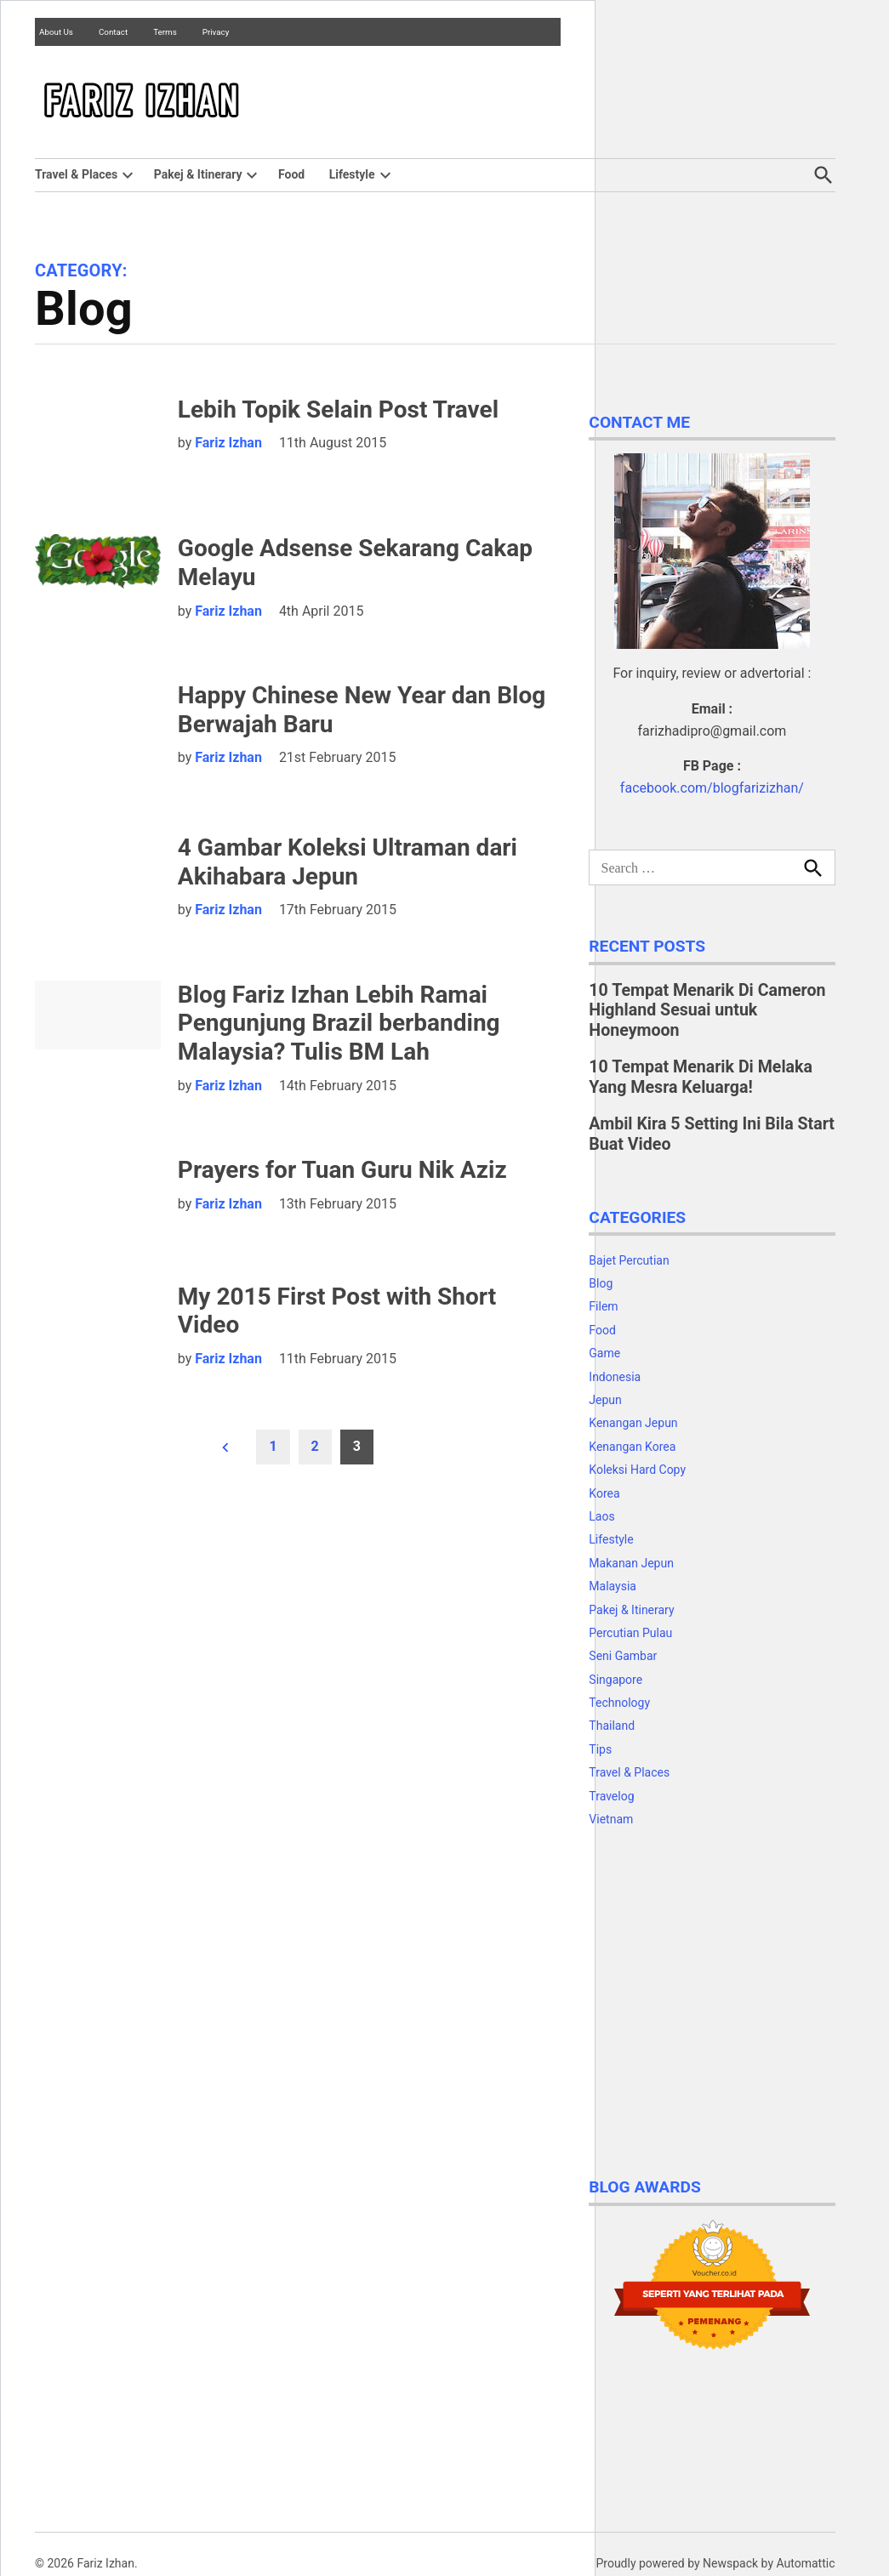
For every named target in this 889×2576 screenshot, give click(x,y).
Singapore (615, 1679)
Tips (600, 1749)
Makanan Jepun (631, 1563)
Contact (113, 32)
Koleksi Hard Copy (637, 1469)
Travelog (611, 1796)
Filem (603, 1306)
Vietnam (611, 1819)
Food (291, 174)
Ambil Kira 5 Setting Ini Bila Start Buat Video (712, 1134)
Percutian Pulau (630, 1633)
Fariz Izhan (228, 443)
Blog (601, 1283)
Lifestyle (352, 174)
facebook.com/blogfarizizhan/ (712, 788)
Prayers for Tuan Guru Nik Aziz (342, 1170)
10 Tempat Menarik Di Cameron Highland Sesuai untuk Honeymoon (707, 1010)
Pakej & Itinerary (198, 174)
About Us (56, 32)
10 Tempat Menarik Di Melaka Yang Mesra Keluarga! (700, 1077)
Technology (619, 1702)
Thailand (612, 1725)
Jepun (605, 1400)
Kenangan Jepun (633, 1423)
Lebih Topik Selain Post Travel (338, 409)
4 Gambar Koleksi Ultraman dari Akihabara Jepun (347, 861)
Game (604, 1353)
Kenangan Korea (632, 1446)
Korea (604, 1493)
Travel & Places (76, 174)
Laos (601, 1516)
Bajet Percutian (629, 1260)
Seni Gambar (623, 1656)
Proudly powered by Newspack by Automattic (715, 2563)
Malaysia (612, 1586)
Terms (165, 32)
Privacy (216, 32)
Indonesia (615, 1377)
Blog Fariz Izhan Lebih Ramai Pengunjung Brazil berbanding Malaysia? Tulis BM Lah (339, 1023)
